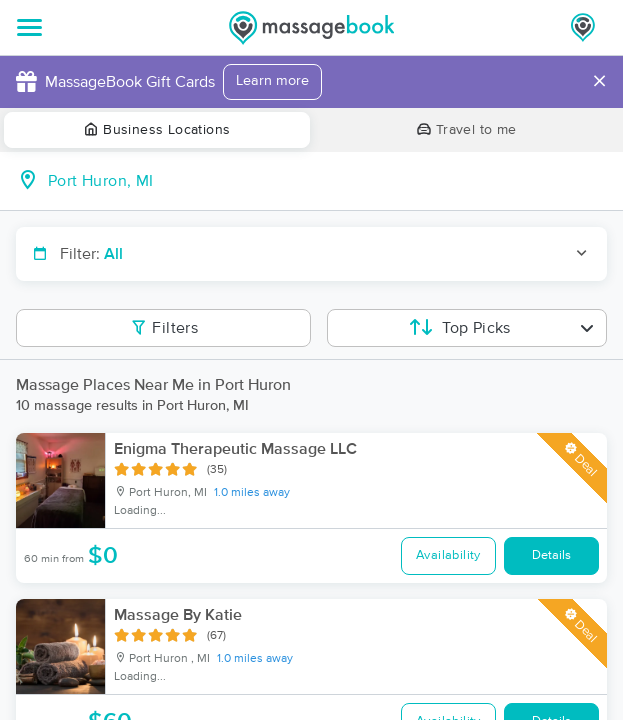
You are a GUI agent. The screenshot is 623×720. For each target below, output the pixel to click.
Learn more (272, 81)
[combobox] (327, 181)
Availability (448, 555)
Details (551, 555)
